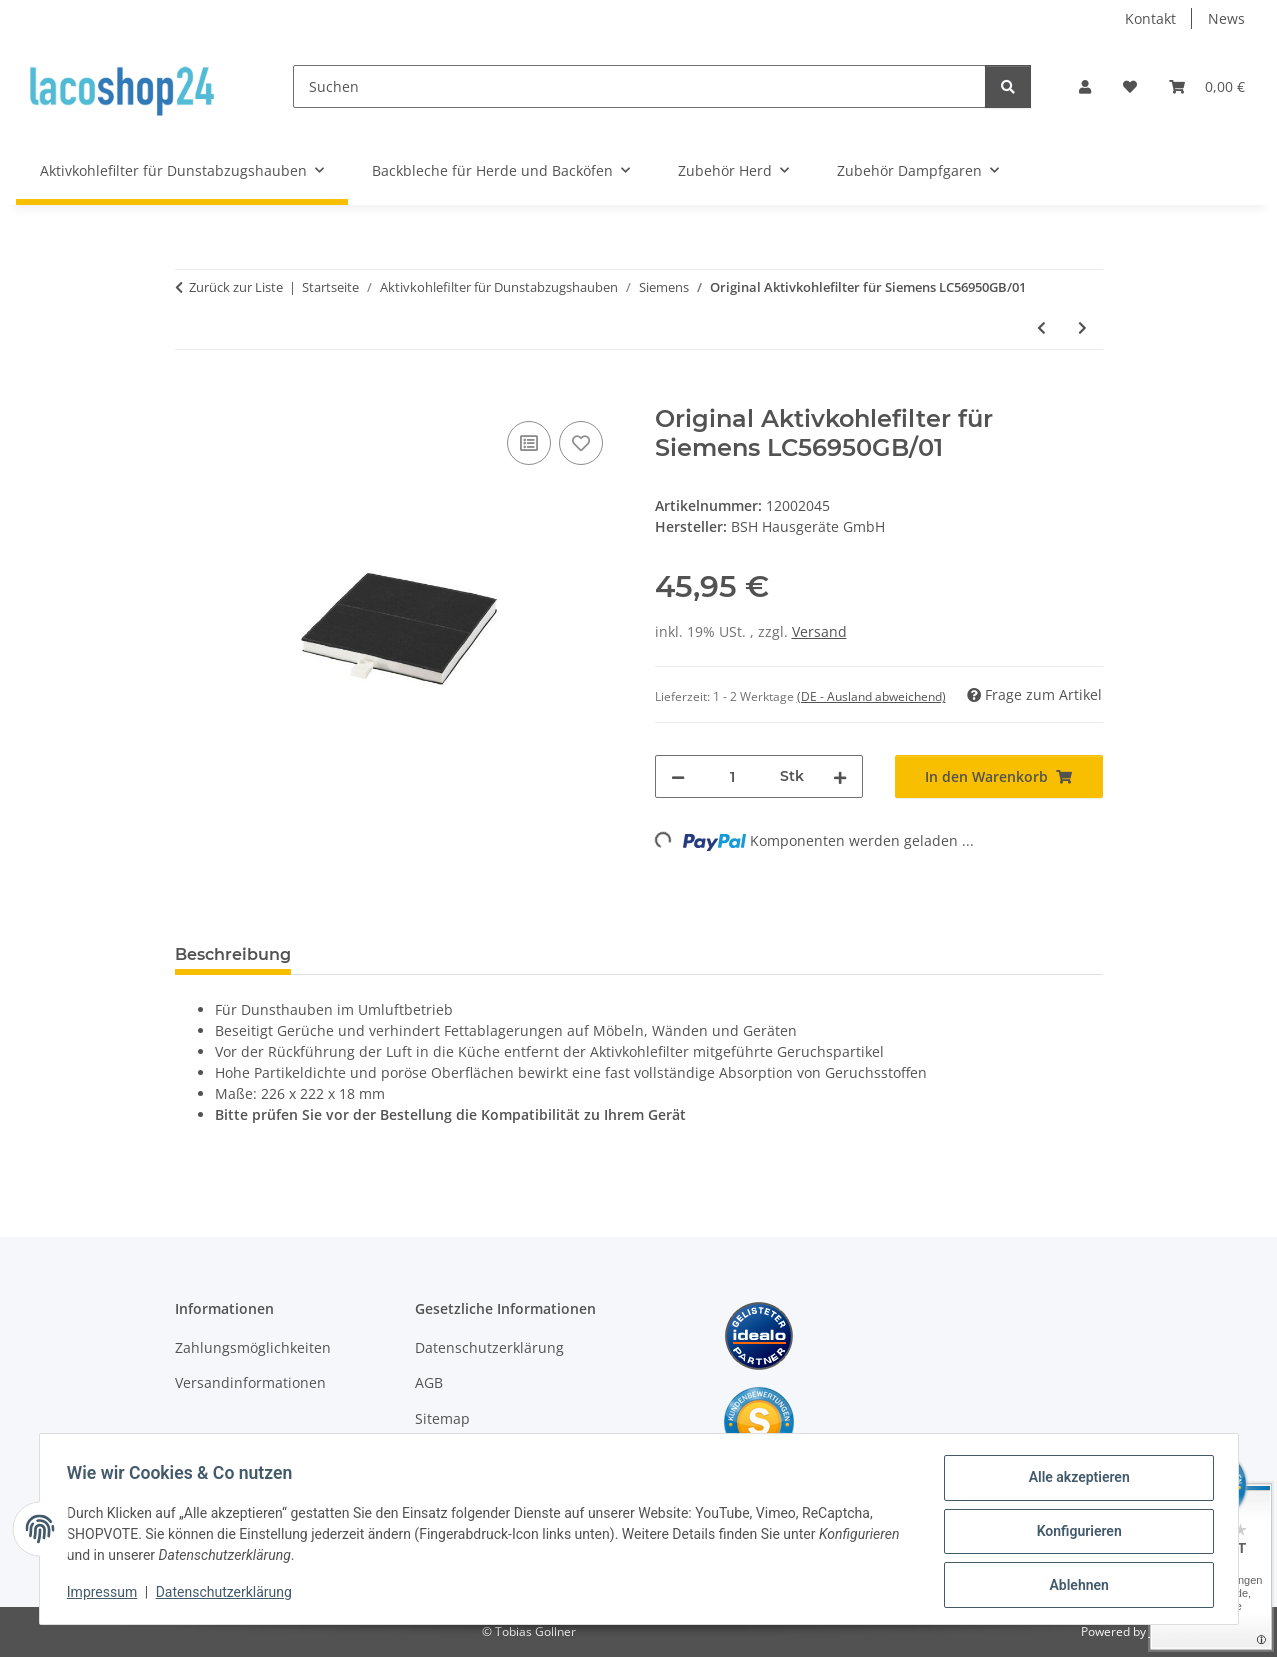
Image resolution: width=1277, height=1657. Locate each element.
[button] (1085, 86)
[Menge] (732, 776)
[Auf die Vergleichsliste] (529, 443)
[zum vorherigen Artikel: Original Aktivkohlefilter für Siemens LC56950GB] (1041, 327)
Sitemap (442, 1418)
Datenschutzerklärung (228, 1595)
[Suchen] (639, 86)
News (1226, 18)
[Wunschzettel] (1130, 86)
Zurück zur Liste (236, 287)
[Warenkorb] (1207, 86)
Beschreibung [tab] (233, 954)
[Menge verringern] (678, 776)
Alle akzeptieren (1074, 1482)
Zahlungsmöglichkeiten (253, 1347)
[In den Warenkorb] (191, 394)
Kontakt (1150, 18)
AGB (429, 1382)
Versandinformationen (250, 1382)
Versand (819, 631)
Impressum (107, 1595)
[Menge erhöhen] (840, 776)
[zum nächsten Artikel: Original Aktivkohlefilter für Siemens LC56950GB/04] (1082, 327)
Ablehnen (1074, 1586)
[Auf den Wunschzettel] (581, 443)
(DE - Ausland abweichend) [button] (871, 696)
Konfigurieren (1074, 1534)
